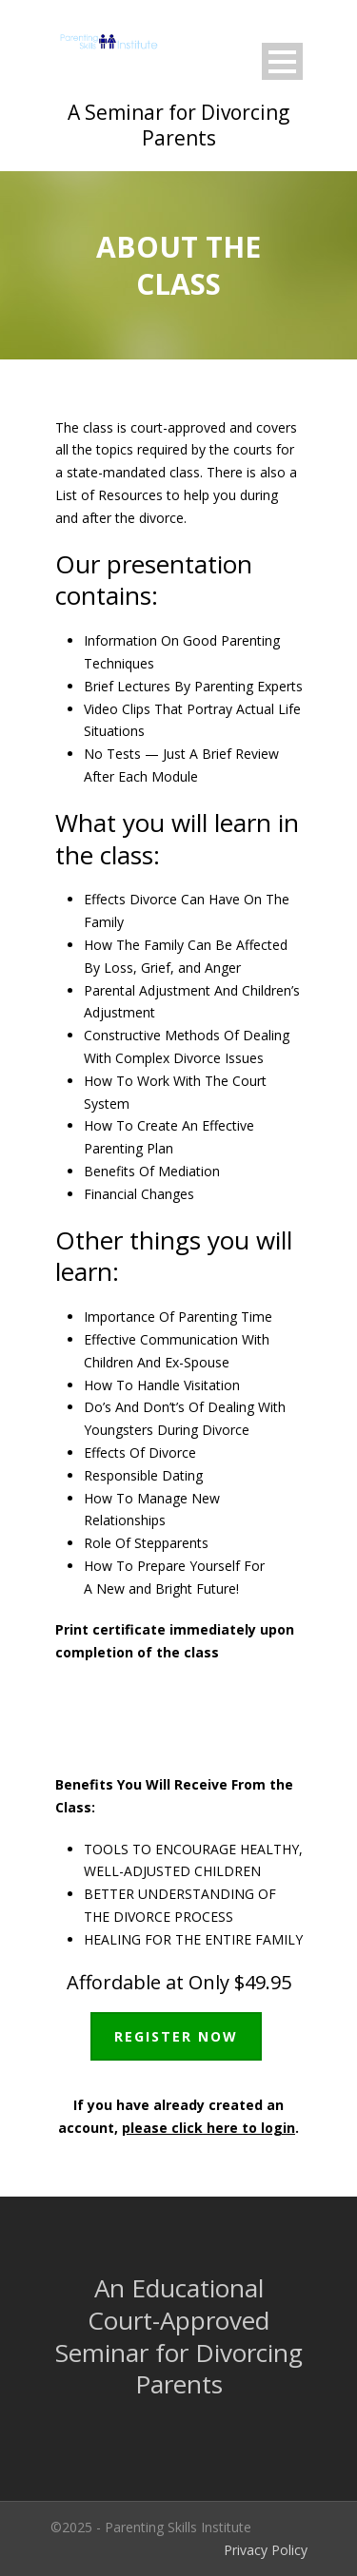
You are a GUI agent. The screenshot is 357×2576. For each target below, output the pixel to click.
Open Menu (282, 61)
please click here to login (208, 2128)
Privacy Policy (265, 2550)
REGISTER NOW (176, 2036)
